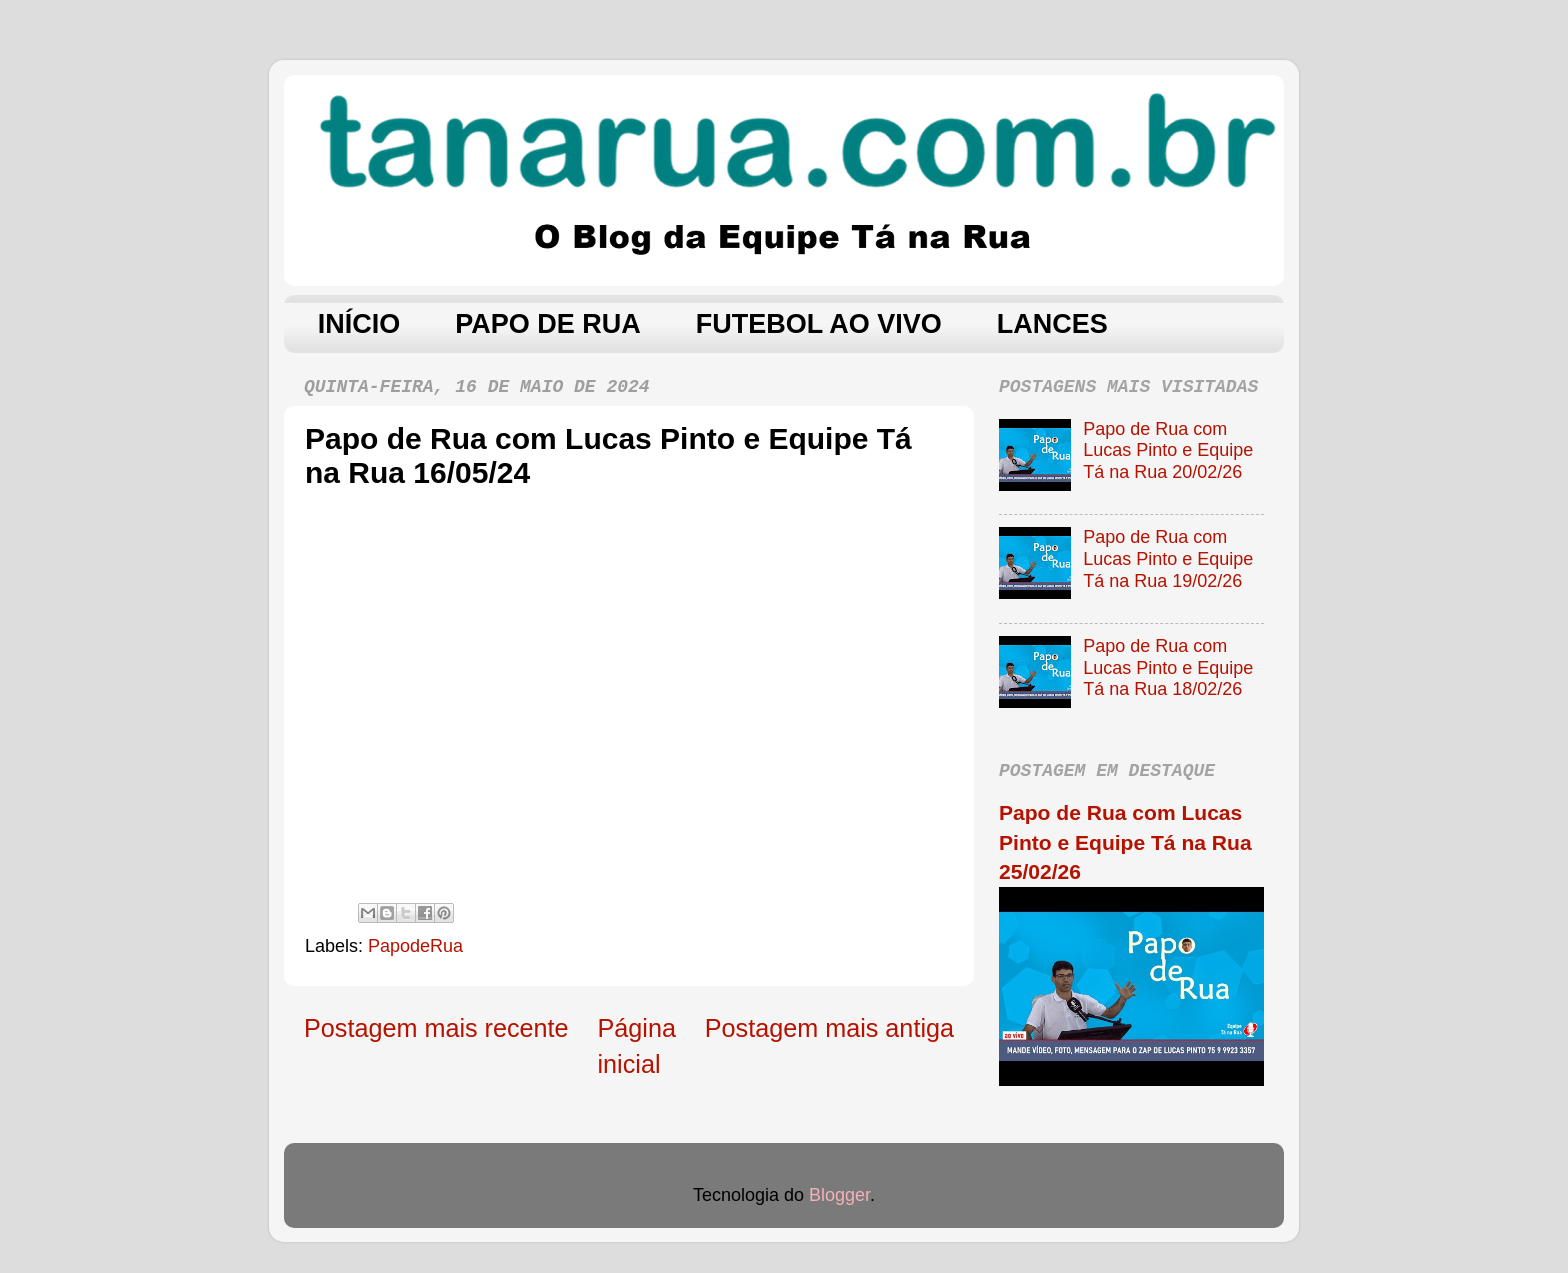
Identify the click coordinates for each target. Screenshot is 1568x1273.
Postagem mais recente (436, 1028)
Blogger (839, 1195)
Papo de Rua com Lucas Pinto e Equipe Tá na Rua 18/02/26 (1168, 667)
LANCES (1052, 324)
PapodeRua (415, 946)
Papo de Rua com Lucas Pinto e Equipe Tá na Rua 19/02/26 (1168, 558)
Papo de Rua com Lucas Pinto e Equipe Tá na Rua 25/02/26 (1125, 842)
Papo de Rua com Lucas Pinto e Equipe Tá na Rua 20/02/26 (1168, 450)
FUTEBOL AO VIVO (819, 324)
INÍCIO (359, 324)
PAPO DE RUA (548, 324)
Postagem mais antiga (829, 1028)
